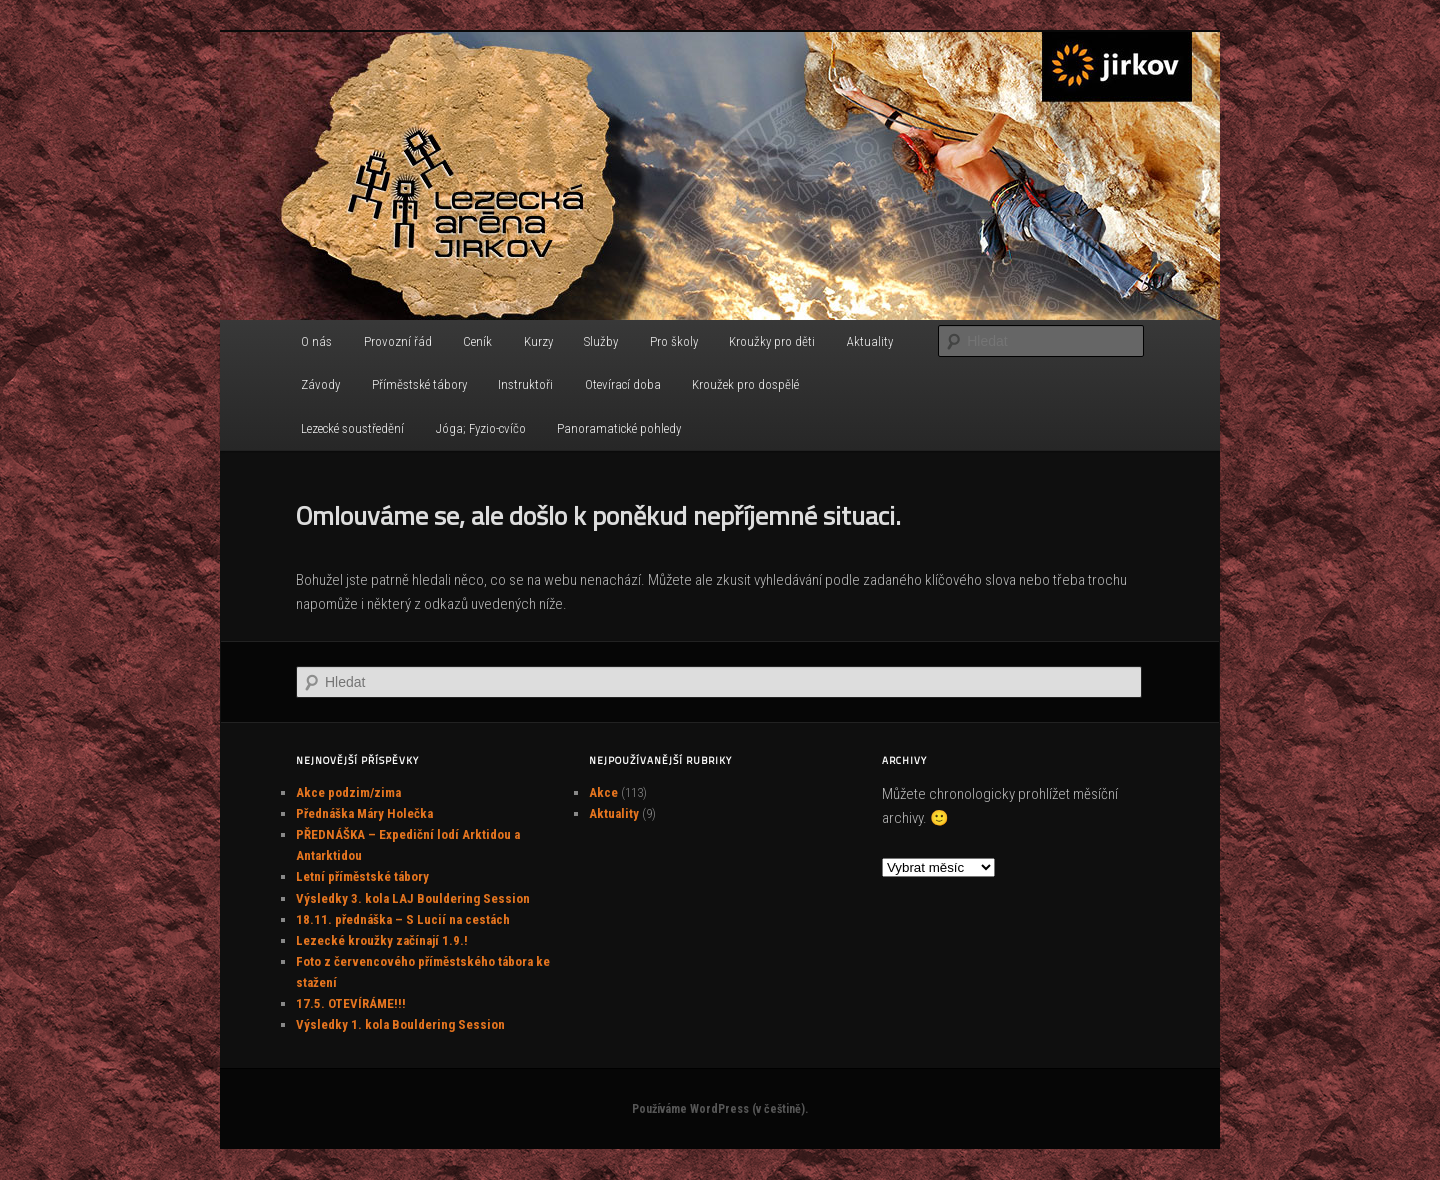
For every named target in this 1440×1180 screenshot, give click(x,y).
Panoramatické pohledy (619, 428)
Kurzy (538, 341)
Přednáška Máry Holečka (364, 813)
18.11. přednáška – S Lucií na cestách (403, 919)
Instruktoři (525, 384)
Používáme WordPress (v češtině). (720, 1109)
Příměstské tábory (419, 384)
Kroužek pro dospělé (745, 384)
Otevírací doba (623, 384)
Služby (601, 341)
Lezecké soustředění (352, 428)
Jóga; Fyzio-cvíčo (481, 428)
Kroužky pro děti (772, 341)
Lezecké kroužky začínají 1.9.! (382, 940)
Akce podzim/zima (348, 792)
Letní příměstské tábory (362, 876)
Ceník (477, 341)
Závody (320, 384)
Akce (603, 792)
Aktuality (870, 341)
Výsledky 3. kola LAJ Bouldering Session (413, 898)
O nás (316, 341)
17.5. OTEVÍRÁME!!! (351, 1003)
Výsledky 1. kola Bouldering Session (400, 1024)
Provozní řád (398, 341)
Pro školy (674, 341)
